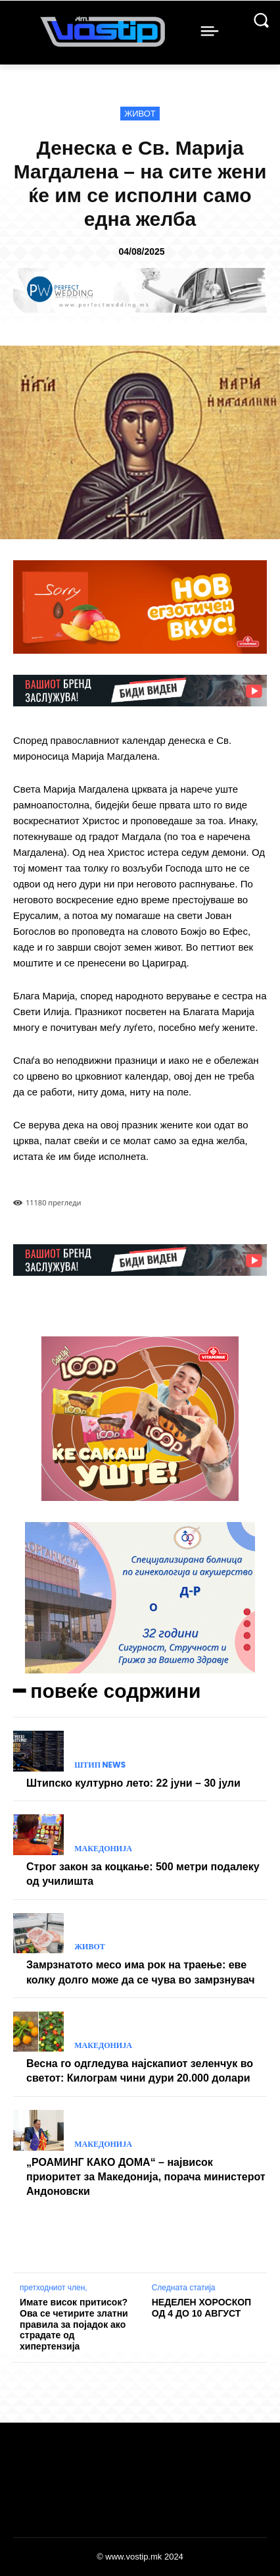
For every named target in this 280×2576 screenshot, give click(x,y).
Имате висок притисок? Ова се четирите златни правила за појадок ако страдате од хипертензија (74, 2324)
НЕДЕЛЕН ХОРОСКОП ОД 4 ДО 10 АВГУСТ (201, 2308)
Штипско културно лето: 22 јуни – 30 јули (133, 1783)
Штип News (100, 1765)
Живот (140, 113)
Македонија (103, 1849)
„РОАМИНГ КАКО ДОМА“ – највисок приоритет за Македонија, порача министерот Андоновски (146, 2177)
